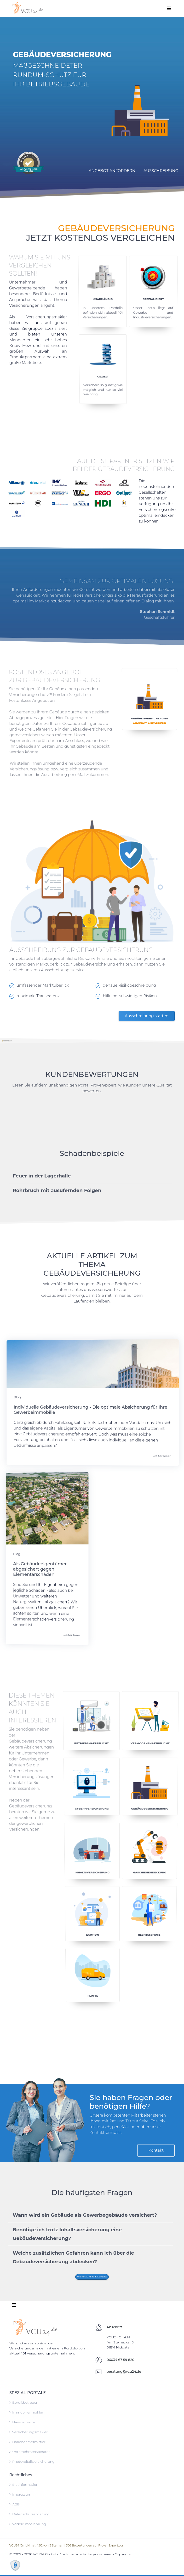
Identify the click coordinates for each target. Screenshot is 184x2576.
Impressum (20, 2494)
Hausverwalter (22, 2422)
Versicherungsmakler (28, 2432)
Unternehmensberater (29, 2452)
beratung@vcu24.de (124, 2371)
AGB (14, 2504)
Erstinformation (23, 2484)
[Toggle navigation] (169, 8)
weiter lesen (103, 1462)
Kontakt (156, 2150)
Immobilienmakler (26, 2412)
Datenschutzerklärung (29, 2514)
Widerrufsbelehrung (27, 2524)
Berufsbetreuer (23, 2402)
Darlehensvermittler (27, 2442)
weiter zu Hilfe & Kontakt (92, 2276)
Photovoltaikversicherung (32, 2461)
